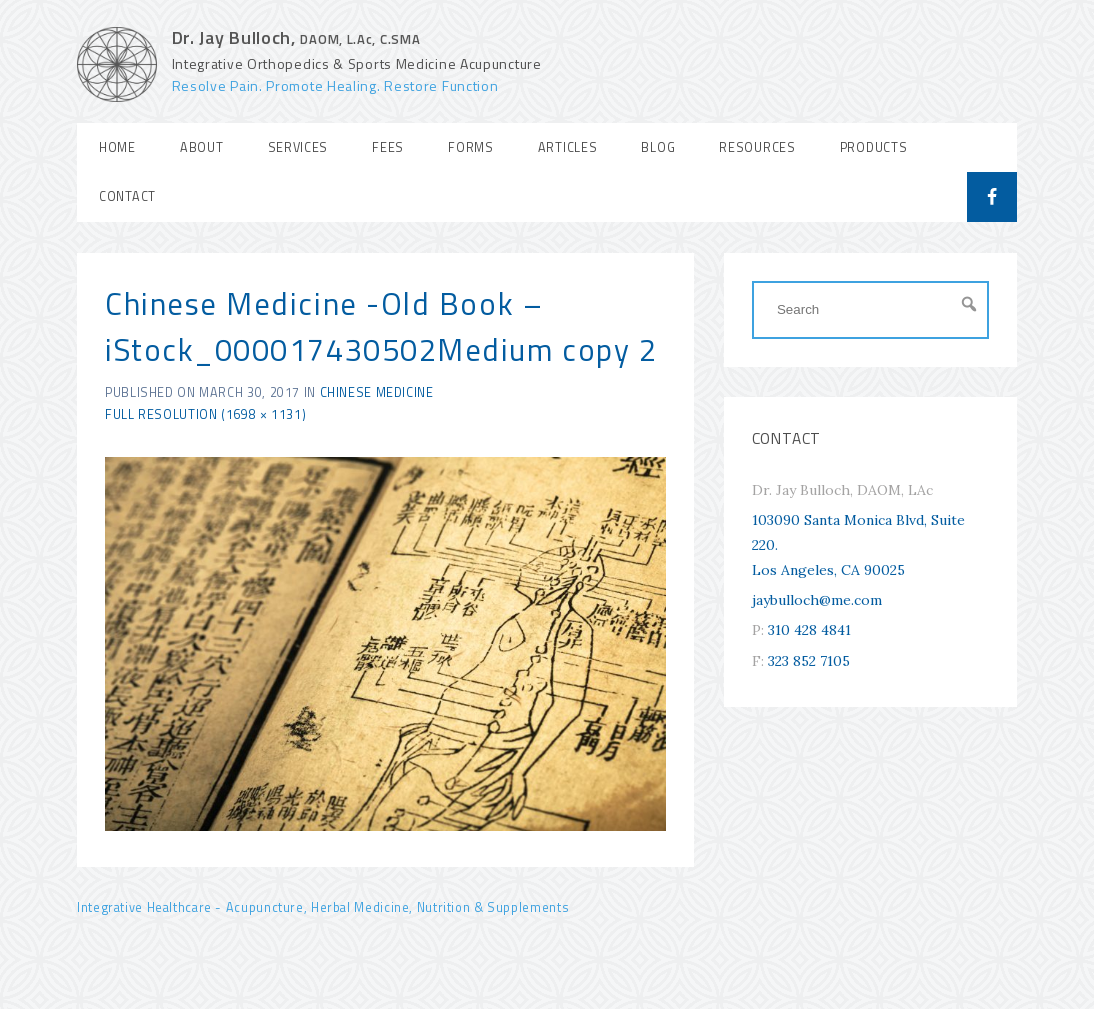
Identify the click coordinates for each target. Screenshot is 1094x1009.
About (202, 147)
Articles (568, 147)
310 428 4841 (809, 630)
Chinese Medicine (377, 392)
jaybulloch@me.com (817, 600)
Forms (471, 147)
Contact (127, 196)
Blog (658, 147)
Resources (757, 147)
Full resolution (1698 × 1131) (205, 414)
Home (117, 147)
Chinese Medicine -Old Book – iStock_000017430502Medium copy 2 (381, 326)
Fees (388, 147)
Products (874, 147)
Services (298, 147)
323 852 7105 (809, 661)
